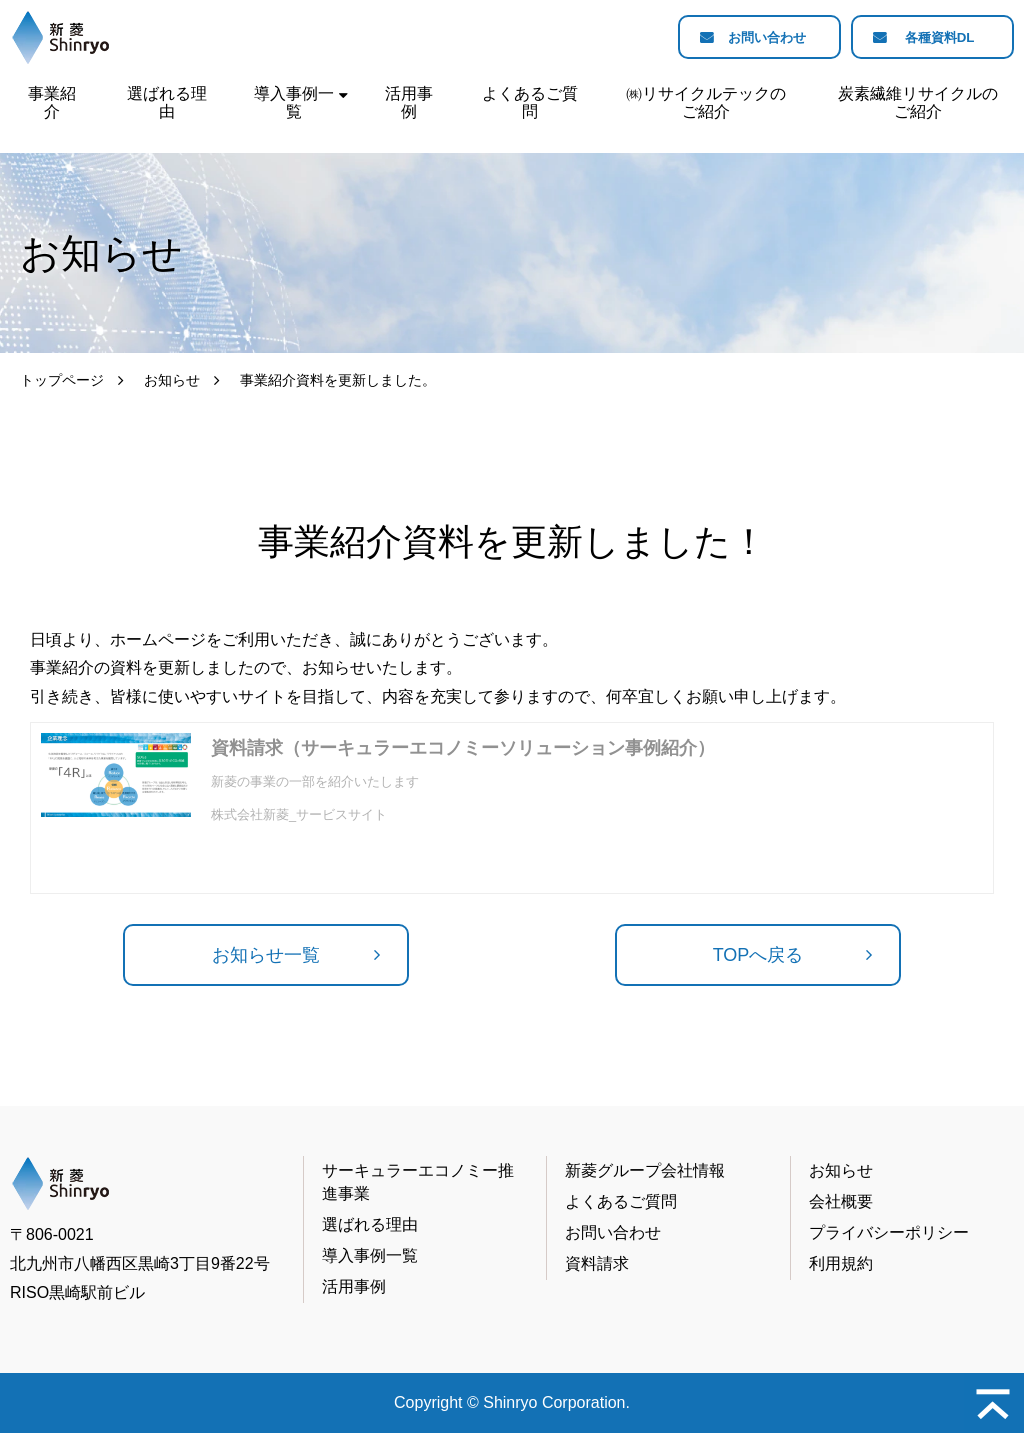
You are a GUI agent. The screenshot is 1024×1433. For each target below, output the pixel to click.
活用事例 (409, 102)
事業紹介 (52, 102)
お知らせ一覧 (266, 955)
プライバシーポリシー (889, 1232)
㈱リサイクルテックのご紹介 (706, 102)
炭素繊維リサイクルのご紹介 (918, 102)
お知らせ (172, 380)
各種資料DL (936, 38)
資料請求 (597, 1263)
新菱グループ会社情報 (645, 1170)
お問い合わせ (756, 38)
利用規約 (841, 1263)
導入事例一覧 (294, 102)
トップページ (62, 380)
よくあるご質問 (530, 102)
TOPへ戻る (758, 955)
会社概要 (841, 1201)
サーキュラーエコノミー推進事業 (418, 1181)
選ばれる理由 (167, 102)
